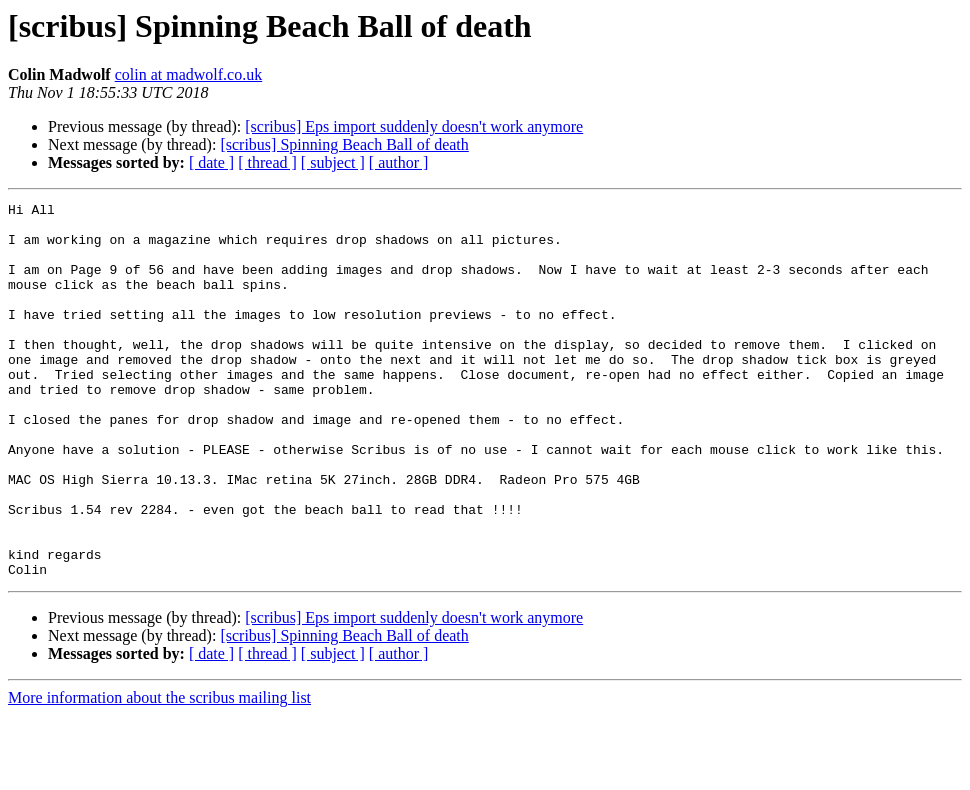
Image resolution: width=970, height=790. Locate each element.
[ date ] (211, 162)
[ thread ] (267, 162)
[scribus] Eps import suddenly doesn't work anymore (414, 126)
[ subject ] (333, 162)
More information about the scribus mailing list (159, 772)
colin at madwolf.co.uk (189, 74)
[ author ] (399, 162)
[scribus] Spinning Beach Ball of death (344, 144)
